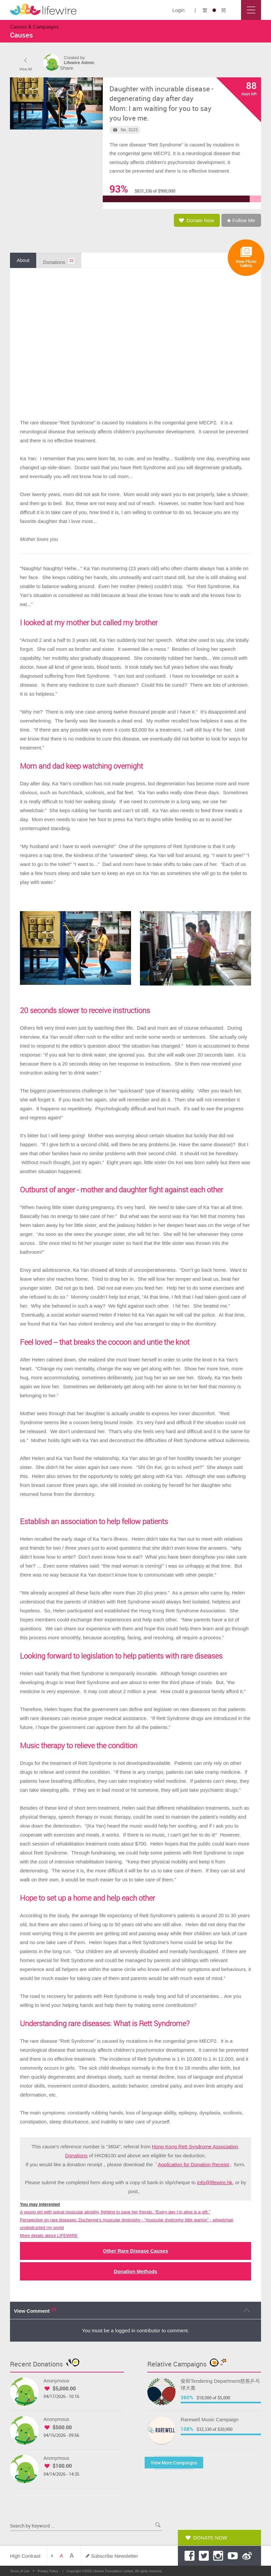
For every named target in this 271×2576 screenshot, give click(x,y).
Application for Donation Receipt (193, 2166)
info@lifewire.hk (214, 2184)
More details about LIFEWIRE (48, 2237)
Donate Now (210, 2537)
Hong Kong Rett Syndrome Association (195, 2148)
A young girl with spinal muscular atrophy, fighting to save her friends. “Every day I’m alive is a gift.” (115, 2213)
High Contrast (25, 2556)
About (23, 262)
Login (178, 10)
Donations (76, 2157)
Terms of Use (20, 2571)
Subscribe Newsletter (114, 2556)
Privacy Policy (48, 2571)
